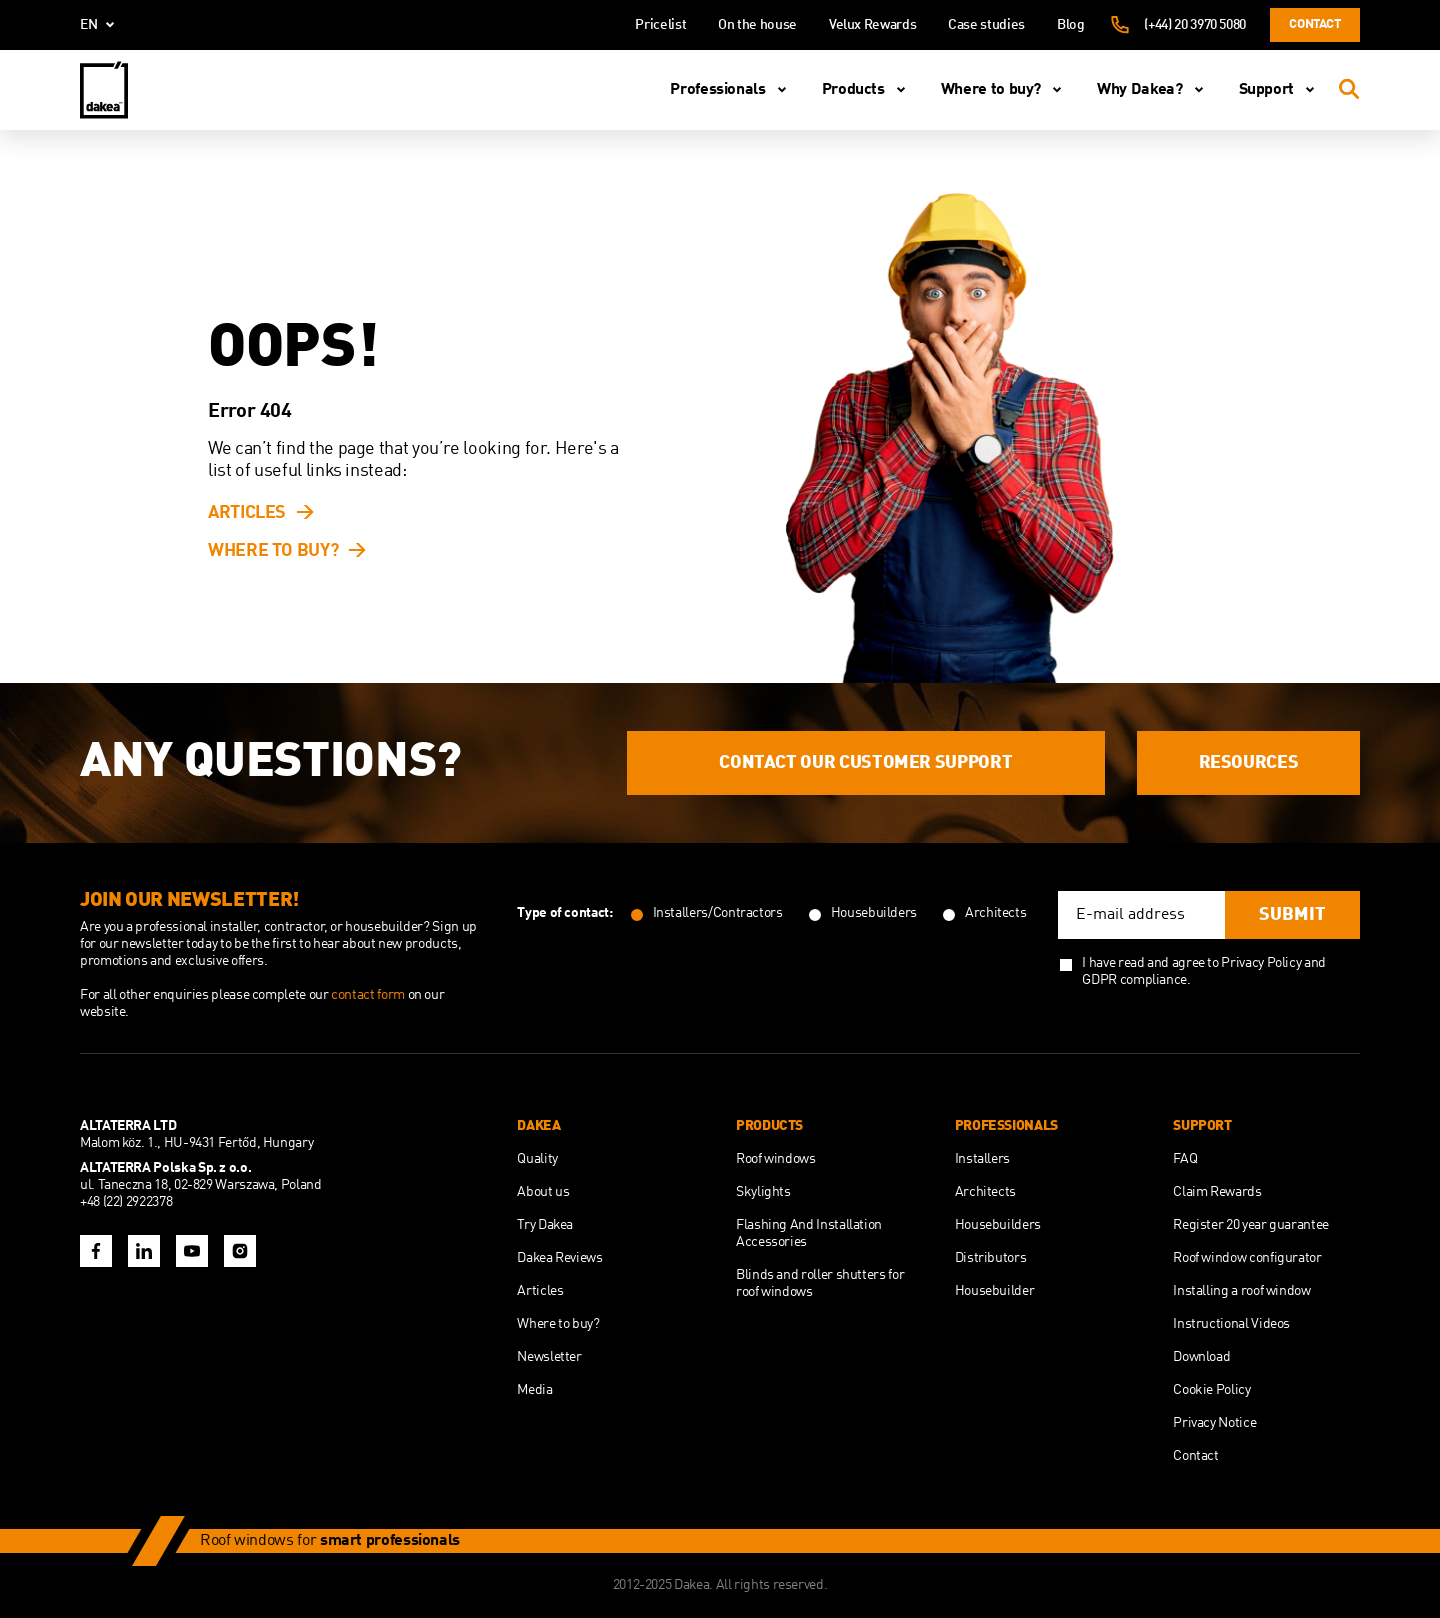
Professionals (731, 90)
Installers (982, 1159)
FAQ (1185, 1159)
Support (1280, 90)
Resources (1249, 763)
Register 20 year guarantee (1251, 1225)
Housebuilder (995, 1291)
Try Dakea (545, 1225)
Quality (537, 1159)
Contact (1314, 24)
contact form (369, 995)
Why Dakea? (1153, 90)
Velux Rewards (872, 25)
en (101, 25)
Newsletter (549, 1357)
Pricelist (660, 25)
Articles (247, 513)
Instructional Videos (1231, 1324)
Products (867, 90)
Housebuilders (998, 1225)
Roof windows (776, 1159)
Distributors (991, 1258)
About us (543, 1192)
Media (534, 1390)
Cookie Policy (1211, 1390)
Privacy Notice (1214, 1423)
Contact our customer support (865, 763)
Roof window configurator (1247, 1258)
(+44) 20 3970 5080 (1195, 25)
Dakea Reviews (559, 1258)
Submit (1292, 915)
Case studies (986, 25)
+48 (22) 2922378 (126, 1202)
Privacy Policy (1261, 963)
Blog (1071, 25)
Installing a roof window (1241, 1291)
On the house (757, 25)
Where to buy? (1005, 90)
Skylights (763, 1192)
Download (1201, 1357)
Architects (985, 1192)
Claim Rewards (1217, 1192)
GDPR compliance (1134, 980)
